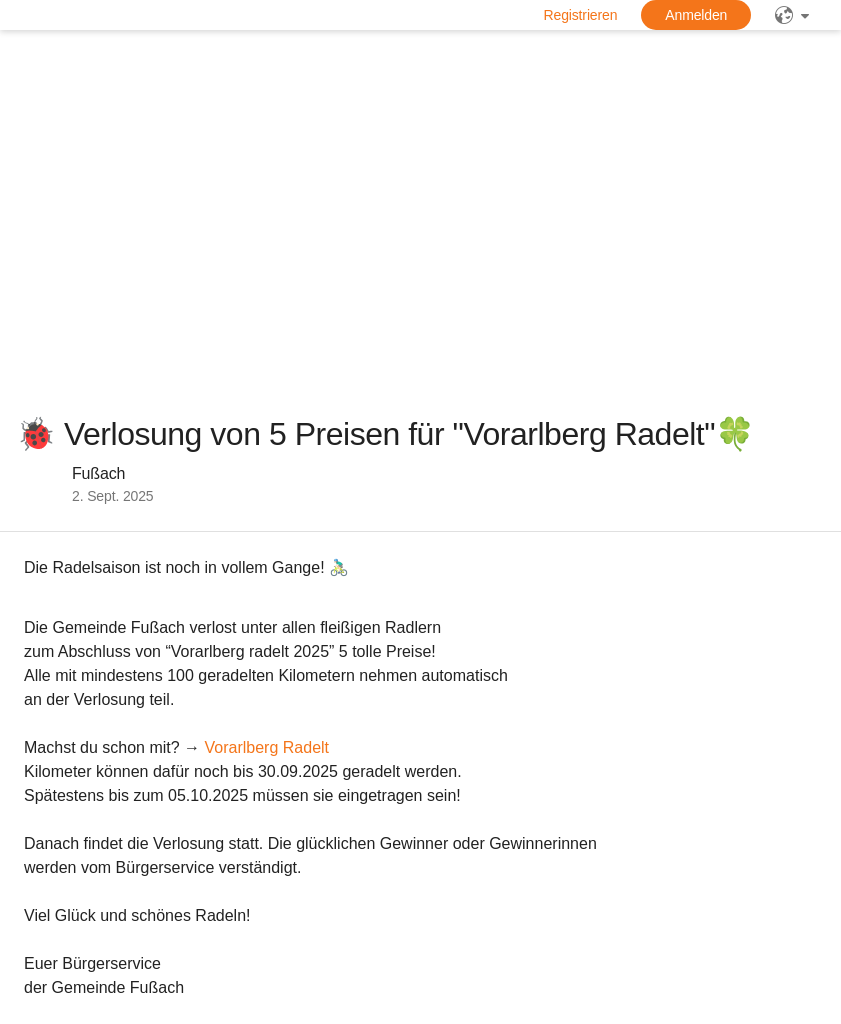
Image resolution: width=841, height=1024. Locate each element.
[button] (84, 484)
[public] (792, 15)
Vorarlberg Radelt (267, 747)
